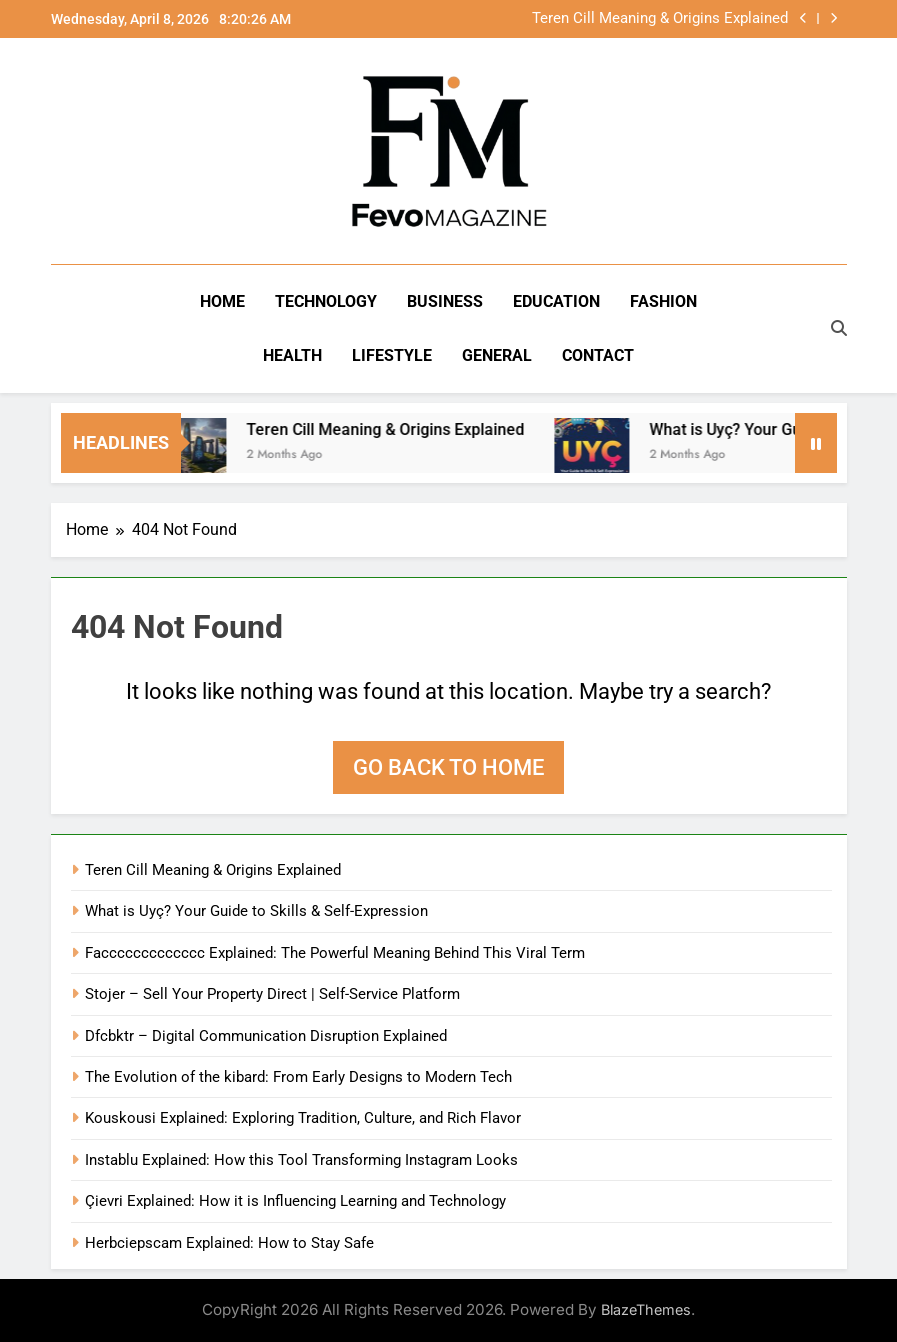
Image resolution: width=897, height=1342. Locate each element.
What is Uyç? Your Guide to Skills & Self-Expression (256, 911)
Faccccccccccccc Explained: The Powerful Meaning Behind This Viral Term (335, 953)
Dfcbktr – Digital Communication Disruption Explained (266, 1036)
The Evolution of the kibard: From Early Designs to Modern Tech (298, 1077)
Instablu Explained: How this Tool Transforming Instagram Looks (301, 1160)
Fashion (663, 301)
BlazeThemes (646, 1309)
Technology (326, 301)
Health (292, 355)
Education (556, 301)
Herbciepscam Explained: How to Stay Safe (229, 1243)
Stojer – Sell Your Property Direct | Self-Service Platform (272, 994)
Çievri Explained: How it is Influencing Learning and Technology (295, 1201)
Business (445, 301)
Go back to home (448, 767)
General (497, 355)
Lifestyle (392, 355)
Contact (598, 355)
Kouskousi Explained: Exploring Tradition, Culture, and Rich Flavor (303, 1118)
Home (222, 301)
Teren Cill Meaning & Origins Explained (660, 19)
